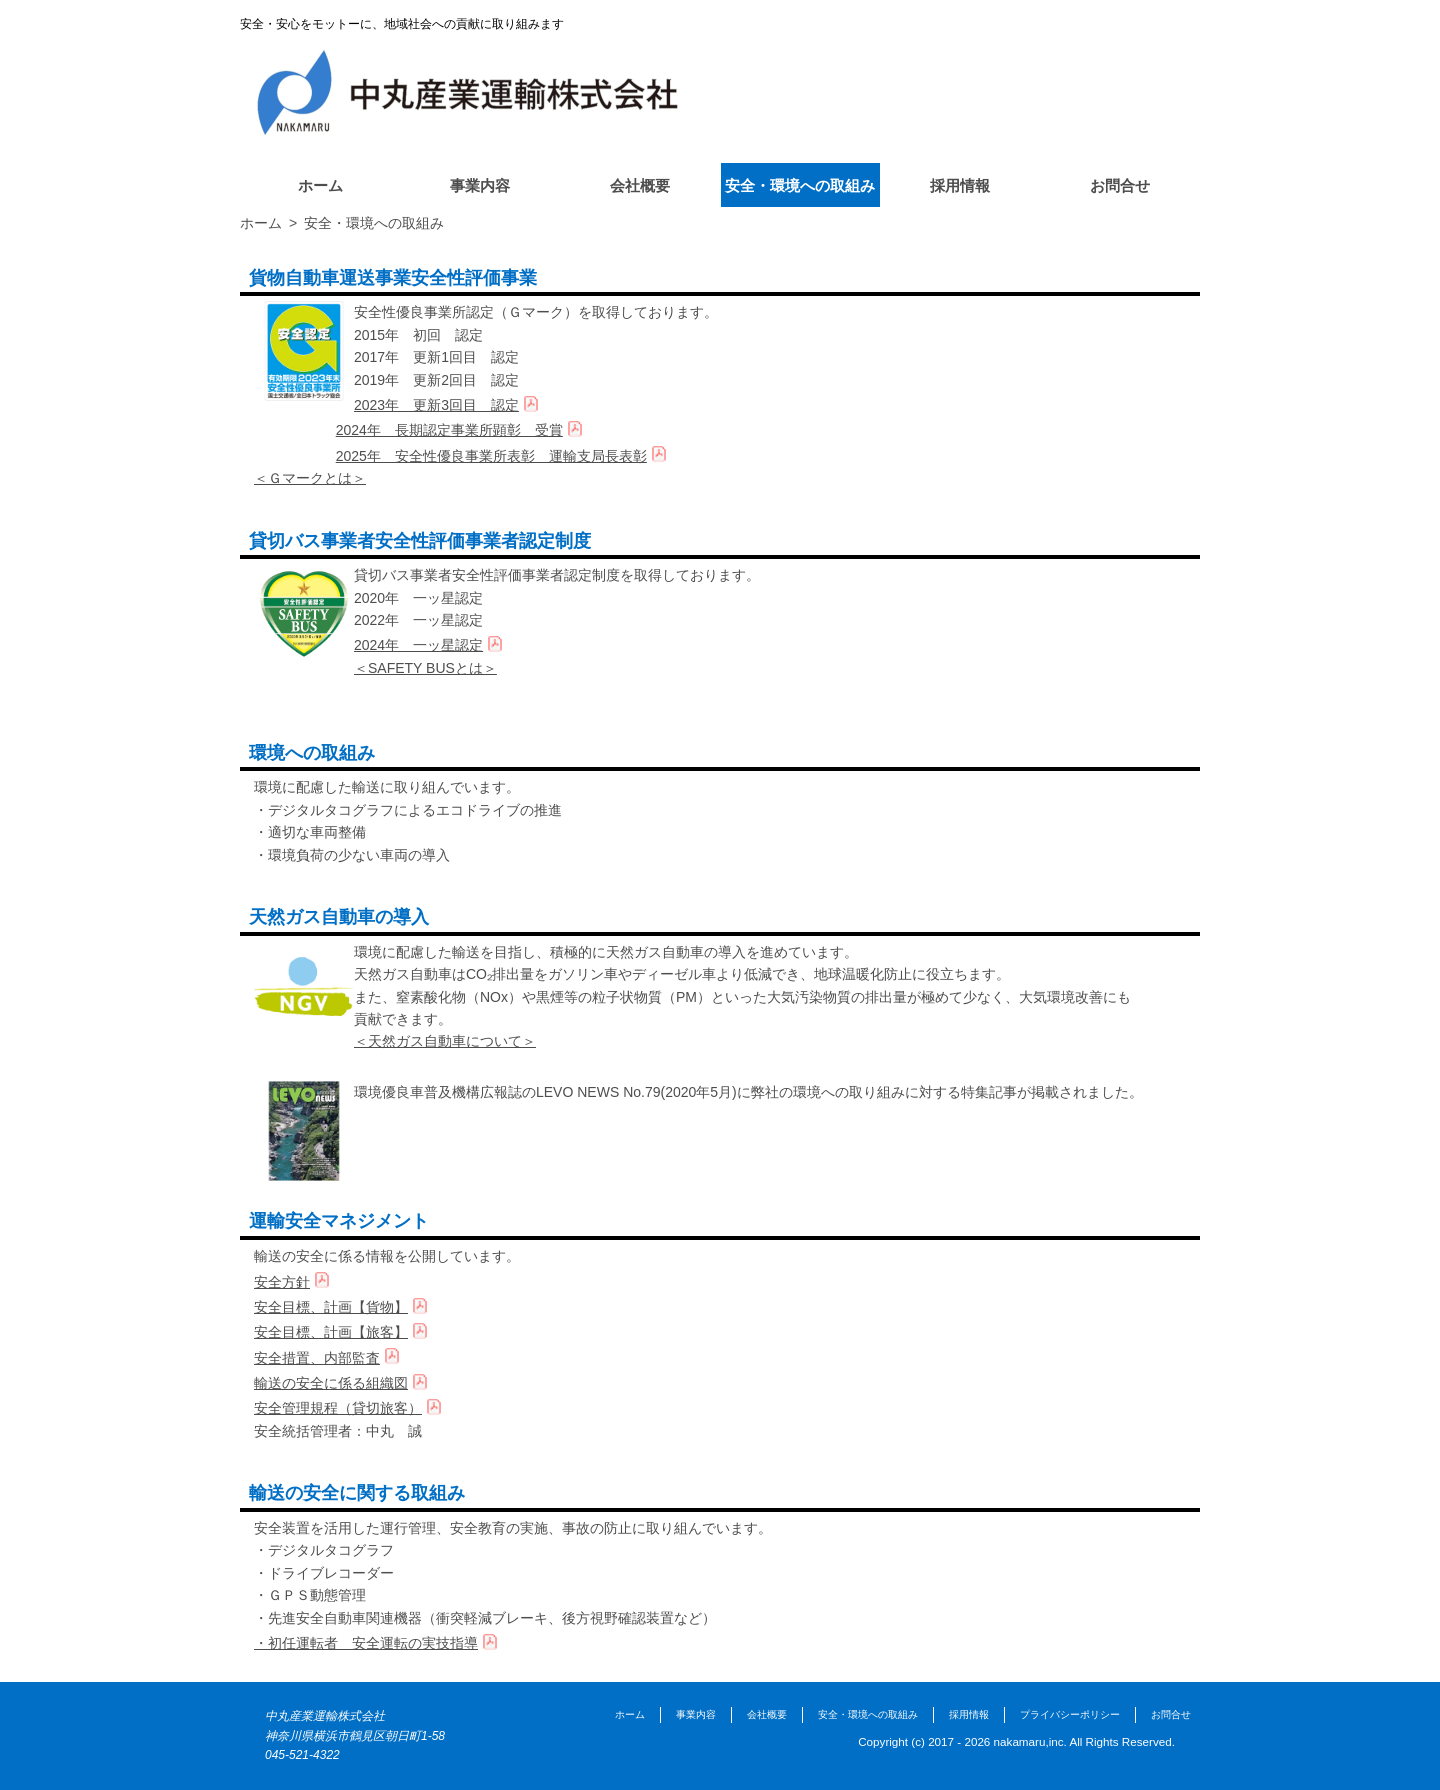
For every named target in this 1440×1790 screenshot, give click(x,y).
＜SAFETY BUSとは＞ (425, 668)
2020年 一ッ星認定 (418, 598)
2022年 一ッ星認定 (418, 620)
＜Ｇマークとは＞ (310, 478)
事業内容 (480, 185)
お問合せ (1120, 185)
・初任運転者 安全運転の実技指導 (366, 1643)
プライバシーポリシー (1070, 1714)
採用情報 (960, 185)
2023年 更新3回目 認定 (436, 405)
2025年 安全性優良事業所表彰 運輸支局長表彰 (491, 456)
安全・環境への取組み (800, 185)
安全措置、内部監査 (317, 1358)
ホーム (320, 185)
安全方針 (282, 1282)
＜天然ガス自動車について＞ (445, 1041)
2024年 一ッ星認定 (418, 645)
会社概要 (640, 185)
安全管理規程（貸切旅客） (338, 1408)
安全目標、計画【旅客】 (331, 1332)
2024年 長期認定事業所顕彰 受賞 (449, 430)
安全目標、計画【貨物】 (331, 1307)
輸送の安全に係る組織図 (331, 1383)
